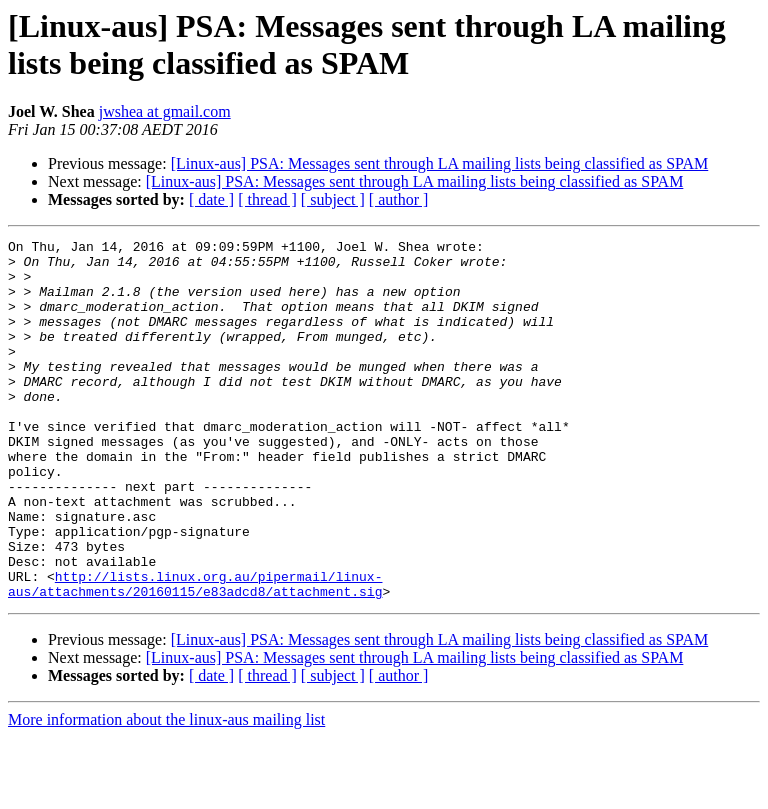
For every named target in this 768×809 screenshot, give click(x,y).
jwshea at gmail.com (165, 111)
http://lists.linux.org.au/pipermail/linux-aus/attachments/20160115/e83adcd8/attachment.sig (195, 654)
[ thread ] (267, 199)
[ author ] (399, 199)
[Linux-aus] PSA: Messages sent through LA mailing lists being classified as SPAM (440, 163)
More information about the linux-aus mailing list (166, 791)
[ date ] (211, 199)
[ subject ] (333, 199)
